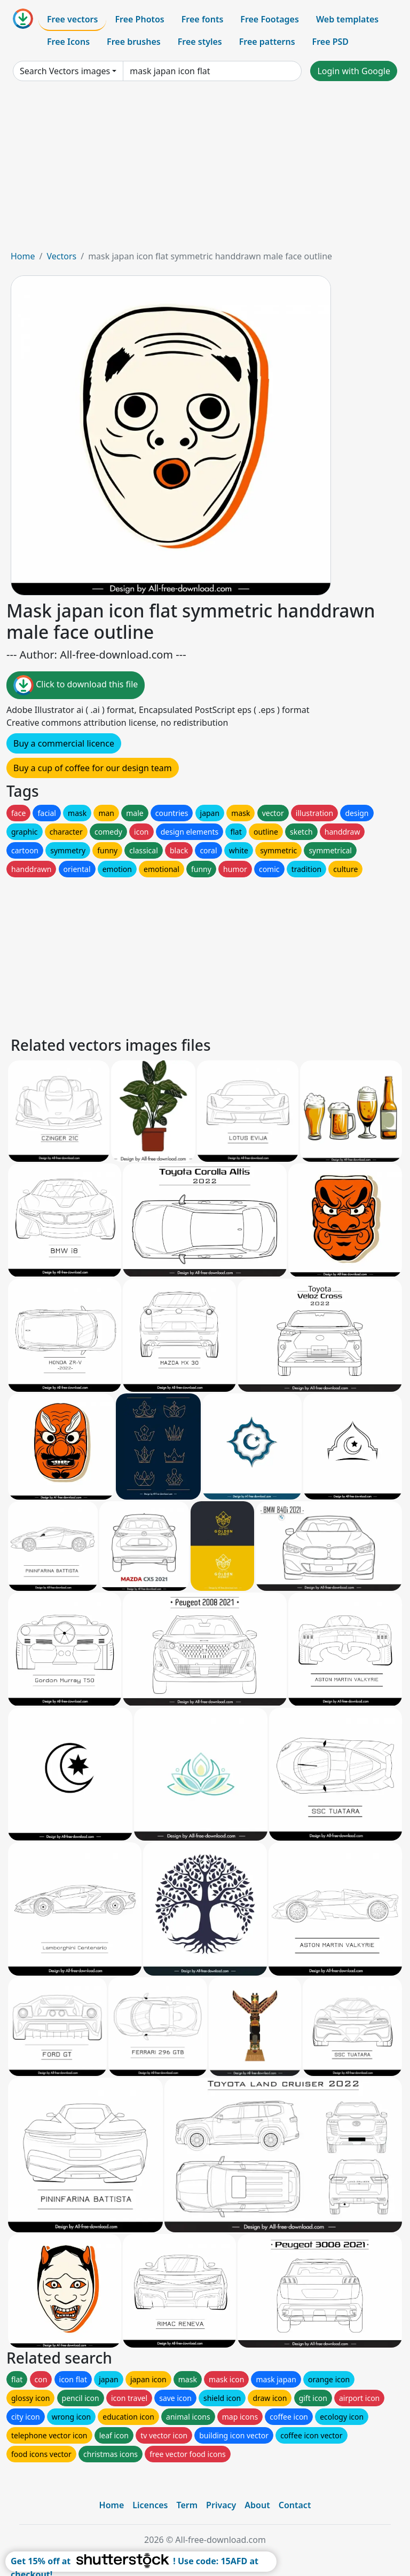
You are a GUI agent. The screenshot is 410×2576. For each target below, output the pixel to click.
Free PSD (330, 41)
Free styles (200, 41)
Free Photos (139, 19)
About (257, 2505)
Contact (295, 2505)
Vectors (61, 256)
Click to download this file (75, 685)
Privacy (221, 2505)
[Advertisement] (205, 169)
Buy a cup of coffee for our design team (92, 768)
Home (23, 256)
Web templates (347, 19)
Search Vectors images (65, 71)
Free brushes (134, 41)
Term (187, 2505)
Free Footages (269, 19)
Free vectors (72, 19)
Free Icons (68, 41)
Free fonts (203, 19)
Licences (150, 2505)
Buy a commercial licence (63, 743)
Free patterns (267, 41)
